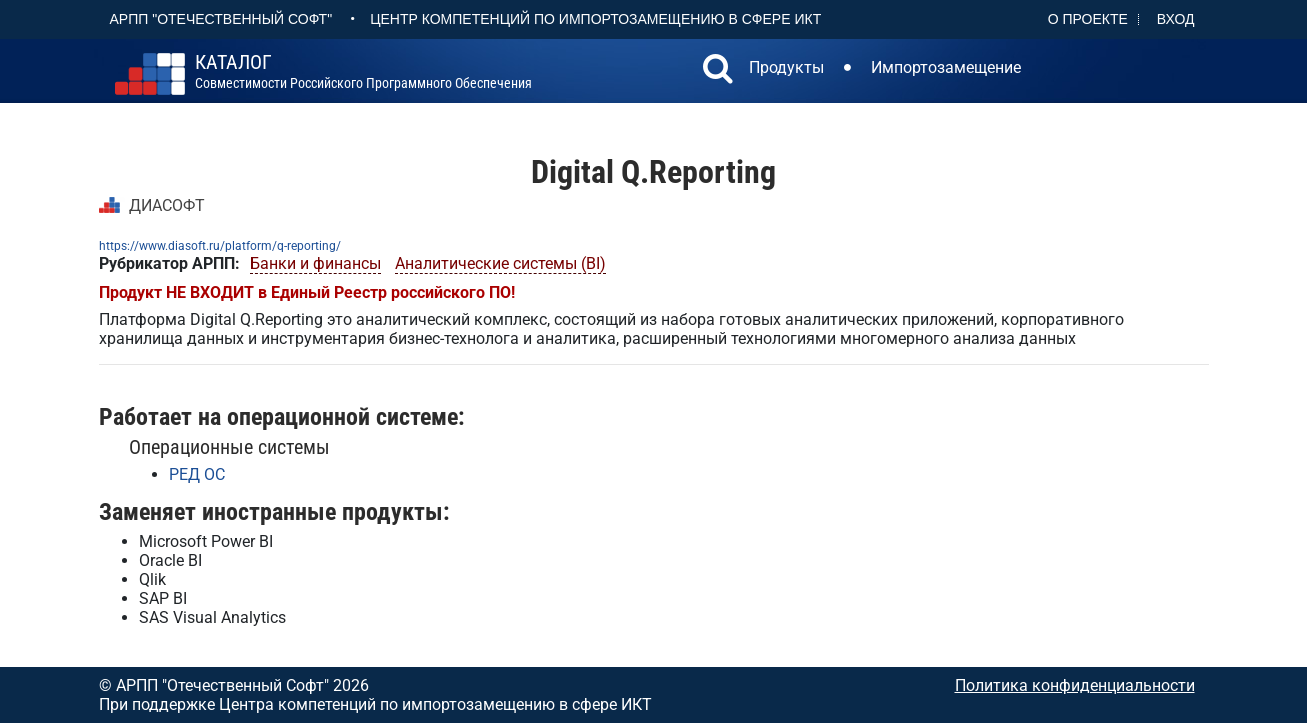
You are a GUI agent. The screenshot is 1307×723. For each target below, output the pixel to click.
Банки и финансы (315, 263)
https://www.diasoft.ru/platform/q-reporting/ (220, 246)
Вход (1176, 19)
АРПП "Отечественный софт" (221, 19)
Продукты (786, 67)
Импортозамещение (946, 67)
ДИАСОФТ (167, 205)
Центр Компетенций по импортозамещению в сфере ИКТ (595, 19)
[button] (718, 71)
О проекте (1088, 19)
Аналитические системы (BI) (500, 263)
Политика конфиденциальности (1075, 685)
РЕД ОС (197, 474)
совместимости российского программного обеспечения (363, 72)
